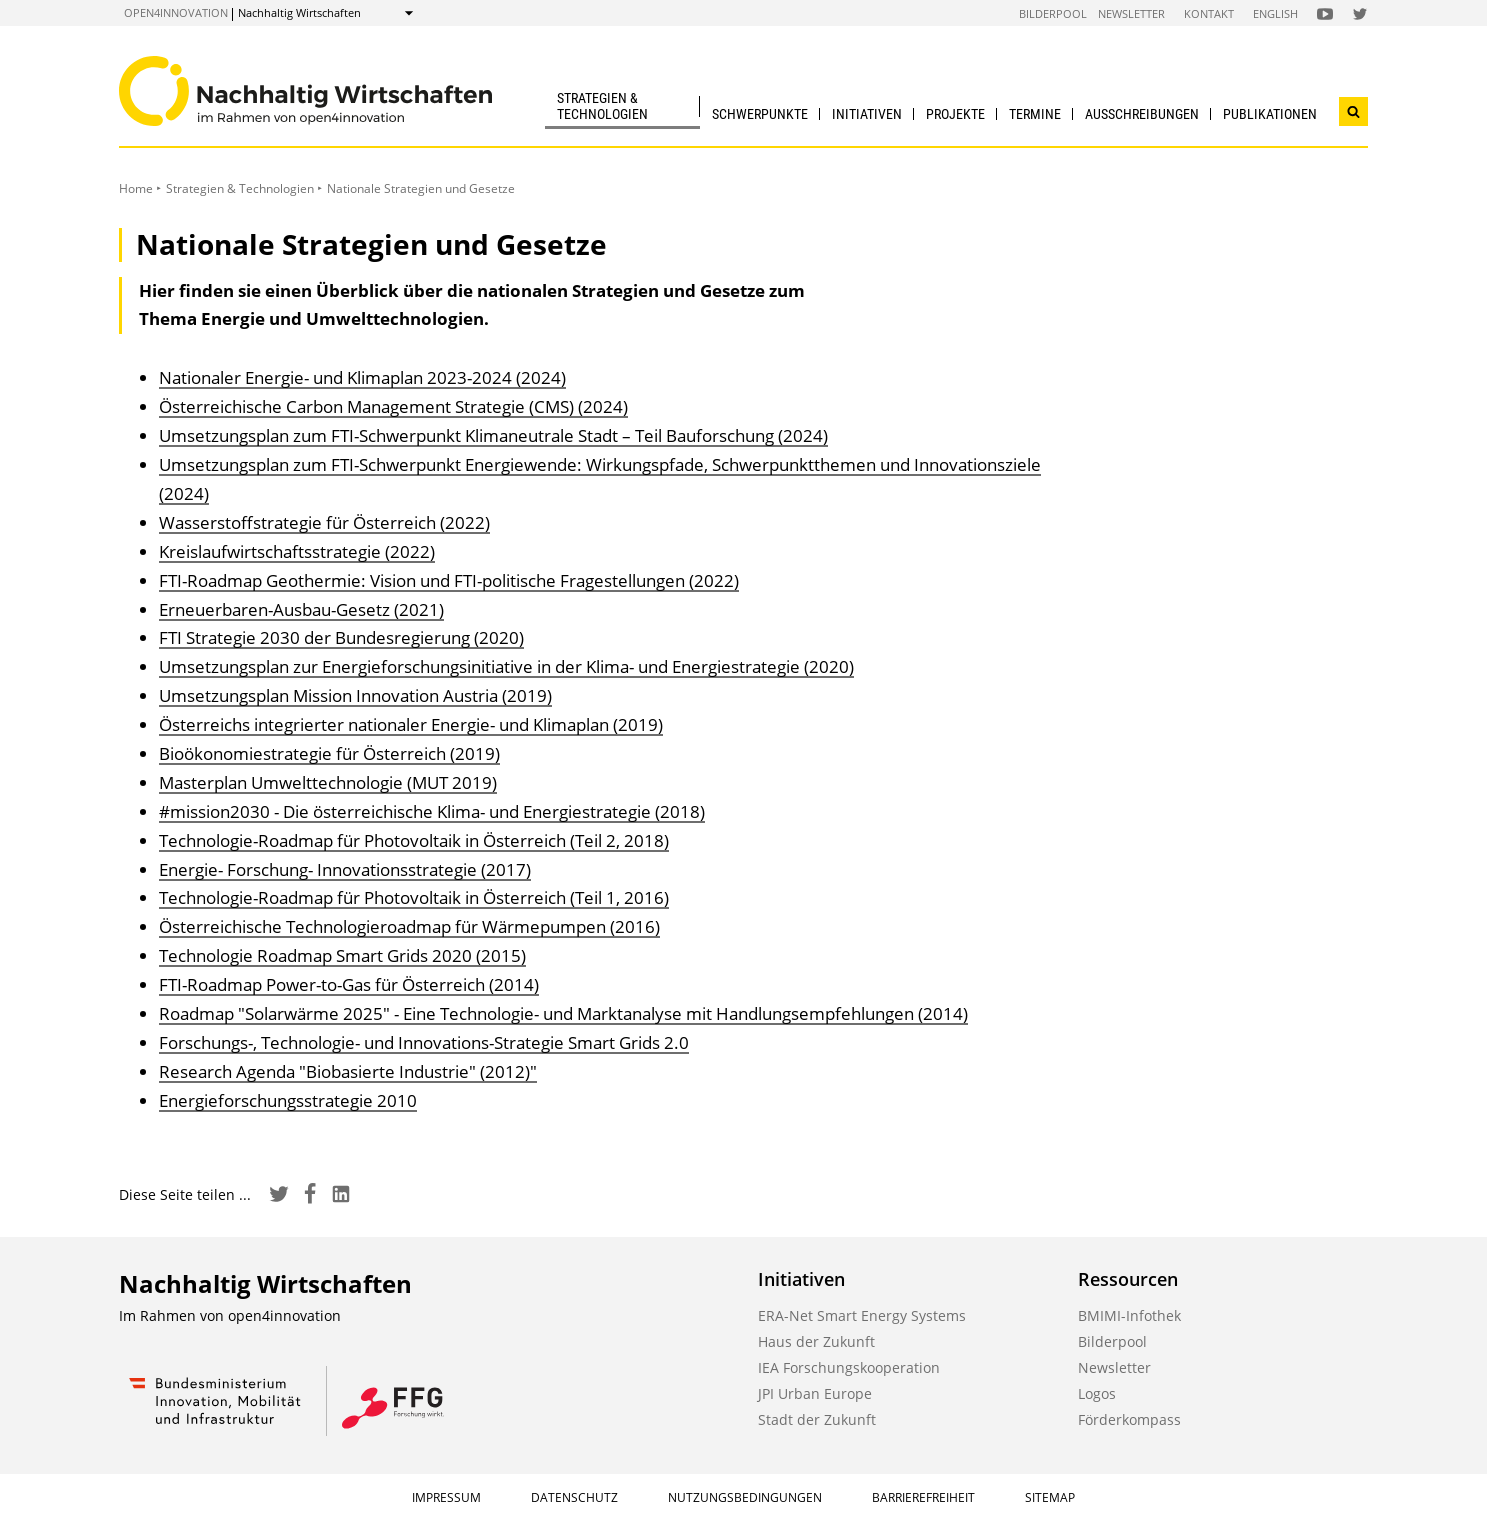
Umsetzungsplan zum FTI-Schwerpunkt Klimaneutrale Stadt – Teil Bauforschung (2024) (493, 435)
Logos (1097, 1393)
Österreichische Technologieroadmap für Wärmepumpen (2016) (409, 926)
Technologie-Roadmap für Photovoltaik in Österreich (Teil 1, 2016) (414, 897)
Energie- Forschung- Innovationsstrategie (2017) (345, 869)
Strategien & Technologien (602, 105)
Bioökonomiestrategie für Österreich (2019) (329, 753)
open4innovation (176, 12)
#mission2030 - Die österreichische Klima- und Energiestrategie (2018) (432, 811)
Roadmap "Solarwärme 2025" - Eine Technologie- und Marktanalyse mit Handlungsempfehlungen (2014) (563, 1013)
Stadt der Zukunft (817, 1419)
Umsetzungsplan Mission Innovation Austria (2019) (355, 695)
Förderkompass (1129, 1419)
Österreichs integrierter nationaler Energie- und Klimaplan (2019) (411, 724)
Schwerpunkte (760, 114)
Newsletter (1131, 13)
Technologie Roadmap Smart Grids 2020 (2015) (342, 955)
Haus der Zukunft (816, 1341)
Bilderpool (1053, 13)
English (1275, 13)
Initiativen (867, 114)
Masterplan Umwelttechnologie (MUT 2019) (328, 782)
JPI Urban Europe (815, 1393)
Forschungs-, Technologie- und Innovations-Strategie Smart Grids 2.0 (424, 1042)
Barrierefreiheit (923, 1497)
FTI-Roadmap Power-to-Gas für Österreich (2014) (349, 984)
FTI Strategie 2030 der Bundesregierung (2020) (341, 637)
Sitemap (1050, 1497)
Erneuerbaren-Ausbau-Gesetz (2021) (301, 609)
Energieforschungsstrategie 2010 (288, 1100)
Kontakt (1209, 13)
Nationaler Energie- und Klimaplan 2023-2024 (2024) (362, 377)
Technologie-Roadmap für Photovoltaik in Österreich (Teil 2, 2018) (414, 840)
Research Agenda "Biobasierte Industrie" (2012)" (348, 1071)
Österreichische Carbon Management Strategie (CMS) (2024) (393, 406)
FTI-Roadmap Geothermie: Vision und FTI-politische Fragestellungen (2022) (449, 580)
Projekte (955, 114)
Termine (1035, 114)
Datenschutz (574, 1497)
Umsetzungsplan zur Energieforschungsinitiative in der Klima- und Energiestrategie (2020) (506, 666)
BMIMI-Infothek (1129, 1315)
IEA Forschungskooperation (849, 1367)
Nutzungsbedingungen (745, 1497)
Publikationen (1270, 114)
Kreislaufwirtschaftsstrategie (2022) (297, 551)
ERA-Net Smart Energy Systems (862, 1315)
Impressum (446, 1497)
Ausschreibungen (1142, 114)
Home (136, 188)
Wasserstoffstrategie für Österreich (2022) (324, 522)
